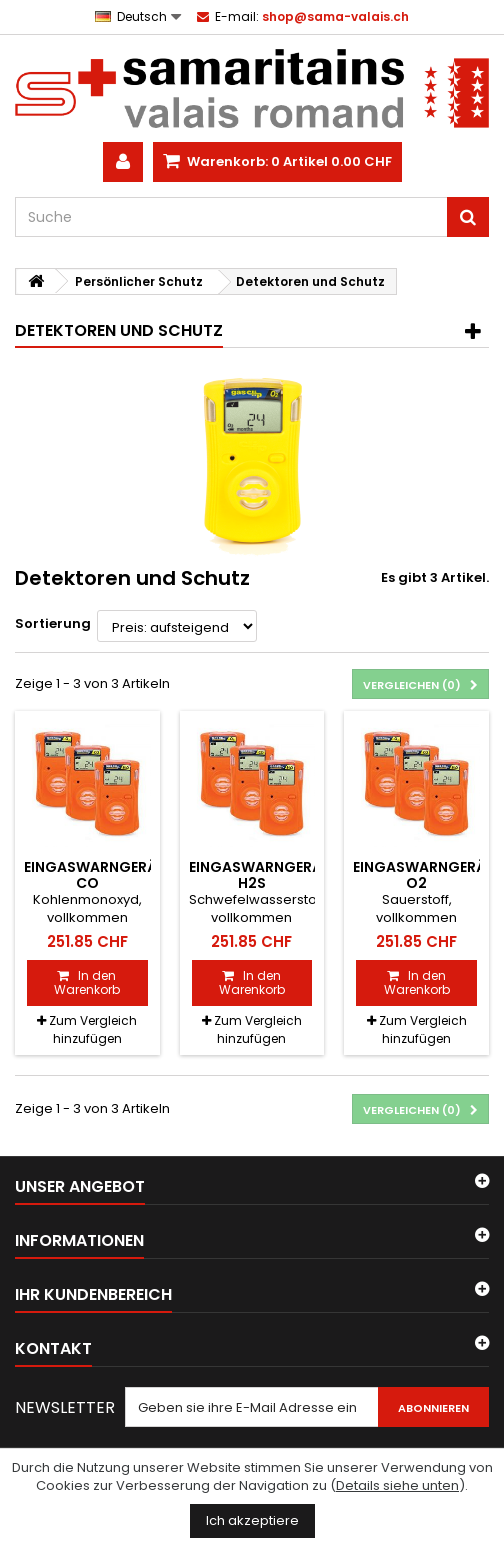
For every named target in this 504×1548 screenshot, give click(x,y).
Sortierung (53, 623)
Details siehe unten (397, 1485)
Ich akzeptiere (252, 1520)
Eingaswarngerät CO (95, 875)
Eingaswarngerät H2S (260, 875)
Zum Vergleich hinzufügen (93, 1029)
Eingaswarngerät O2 (424, 875)
